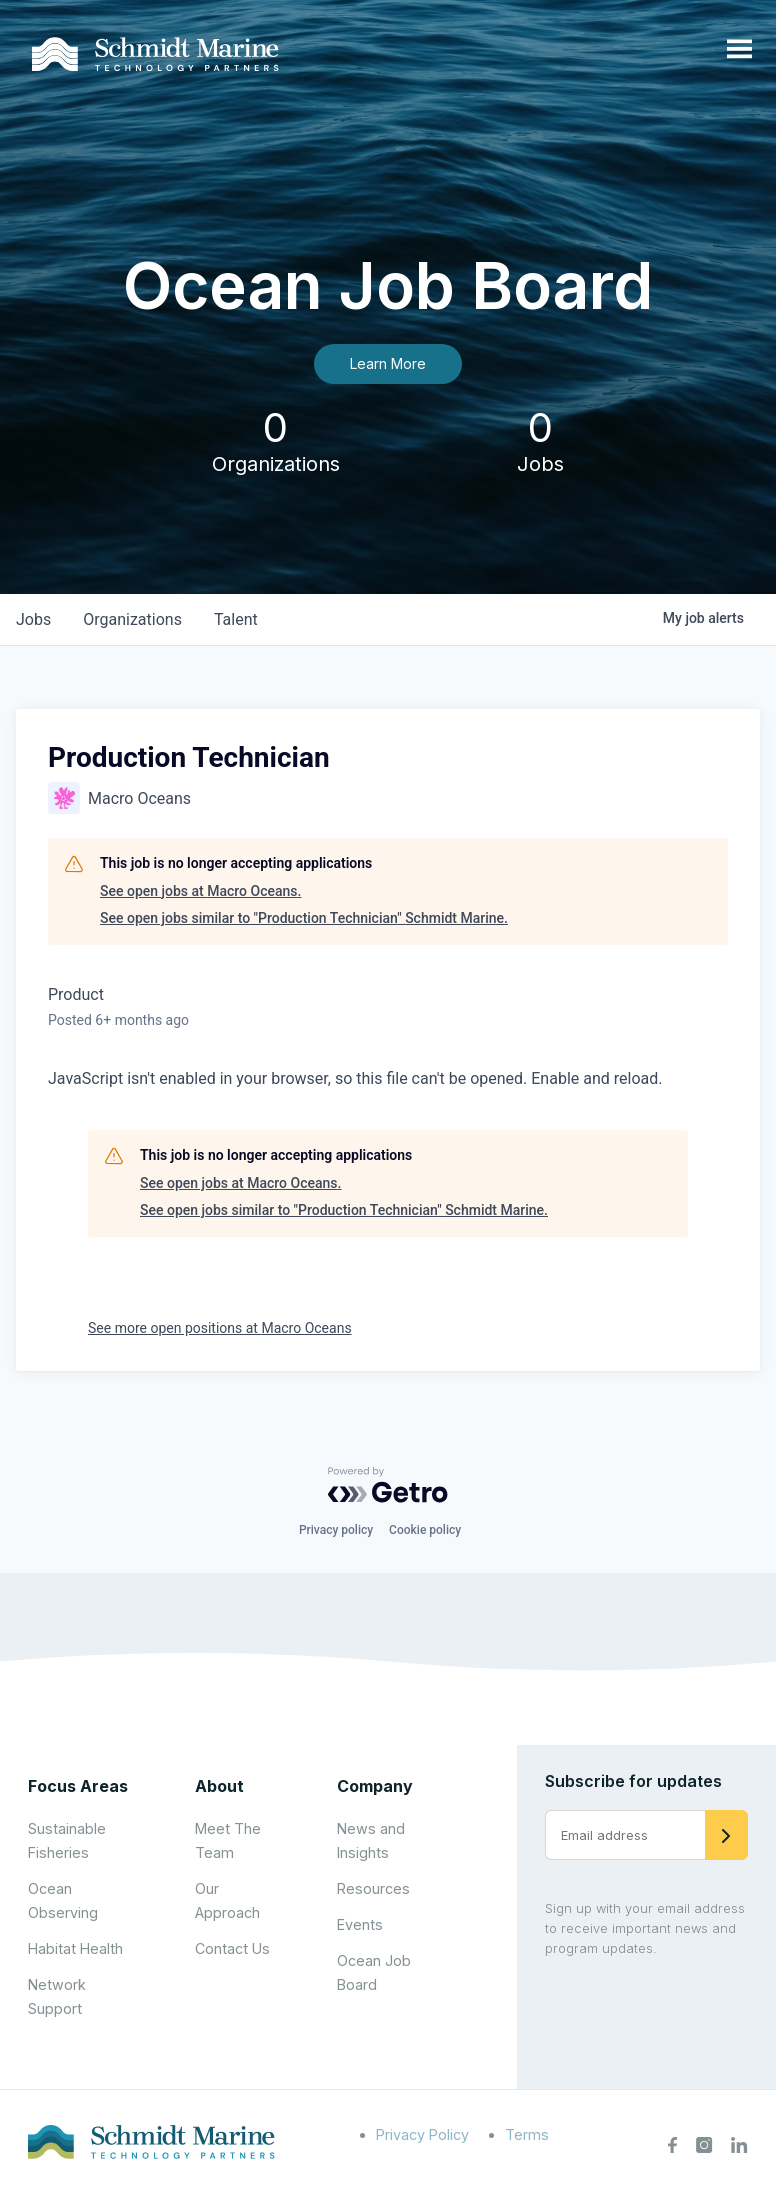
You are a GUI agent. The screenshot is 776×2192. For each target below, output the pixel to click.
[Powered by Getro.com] (388, 1485)
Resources (373, 1888)
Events (360, 1924)
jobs (33, 619)
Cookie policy (425, 1530)
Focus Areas (78, 1786)
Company (375, 1786)
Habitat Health (75, 1948)
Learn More (388, 363)
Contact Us (232, 1948)
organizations (132, 619)
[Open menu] (739, 50)
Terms (527, 2134)
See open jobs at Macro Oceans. (200, 891)
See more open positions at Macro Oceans (220, 1328)
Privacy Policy (422, 2134)
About (219, 1786)
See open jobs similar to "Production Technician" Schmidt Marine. (304, 918)
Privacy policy (336, 1530)
